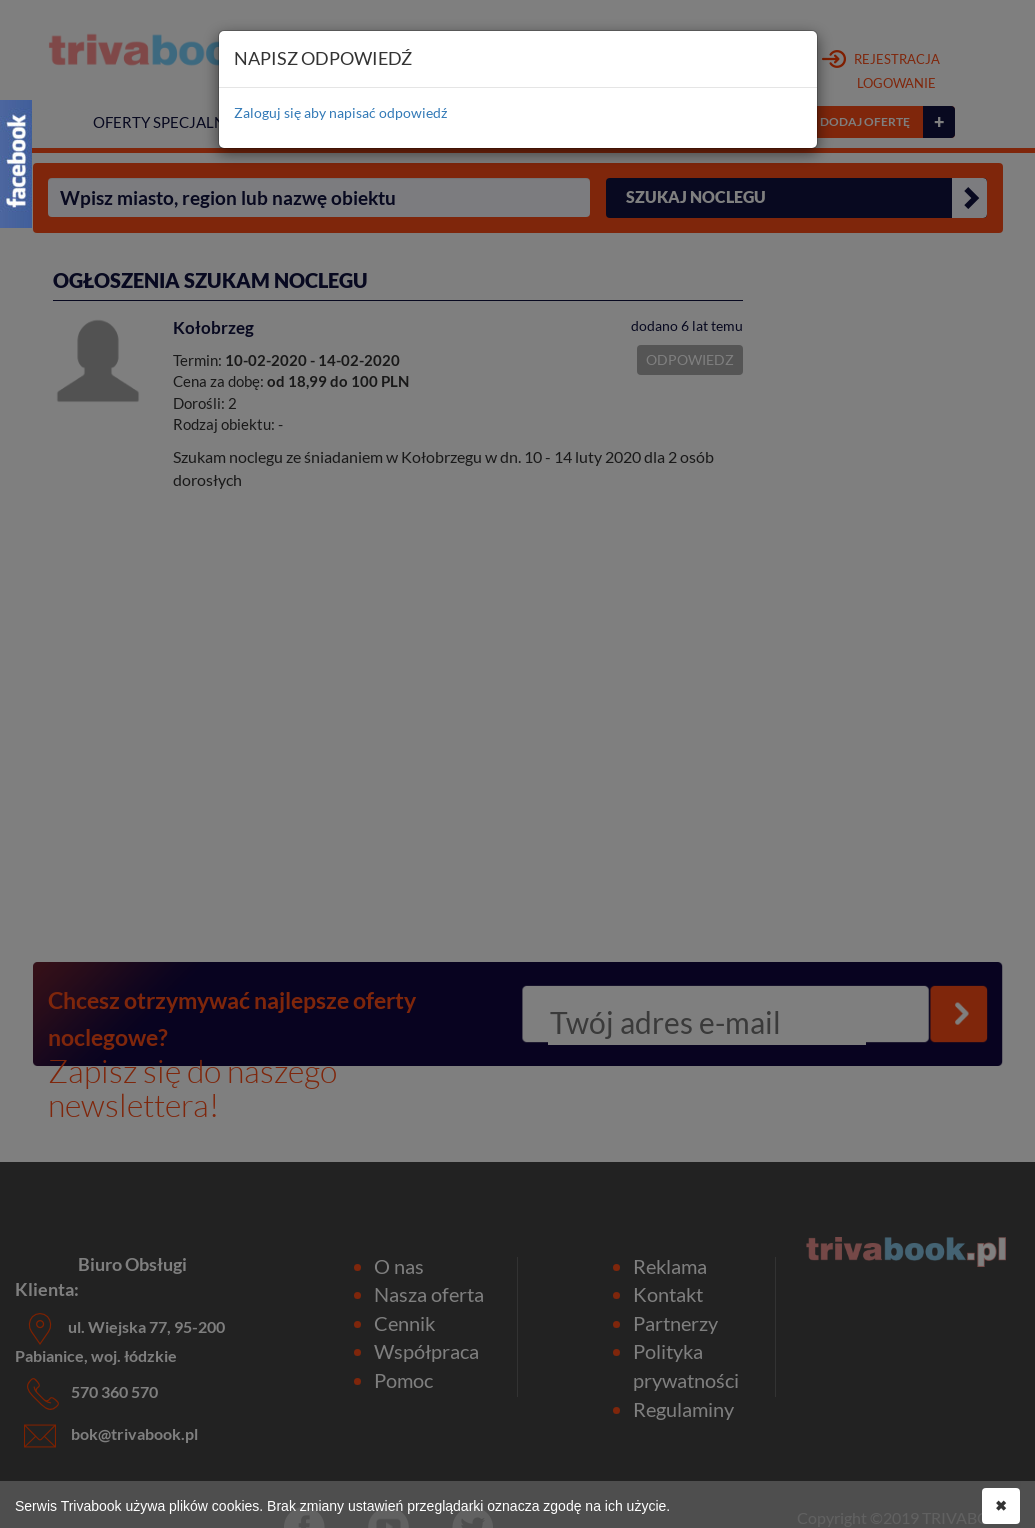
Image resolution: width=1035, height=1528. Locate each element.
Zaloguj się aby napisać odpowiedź (340, 112)
